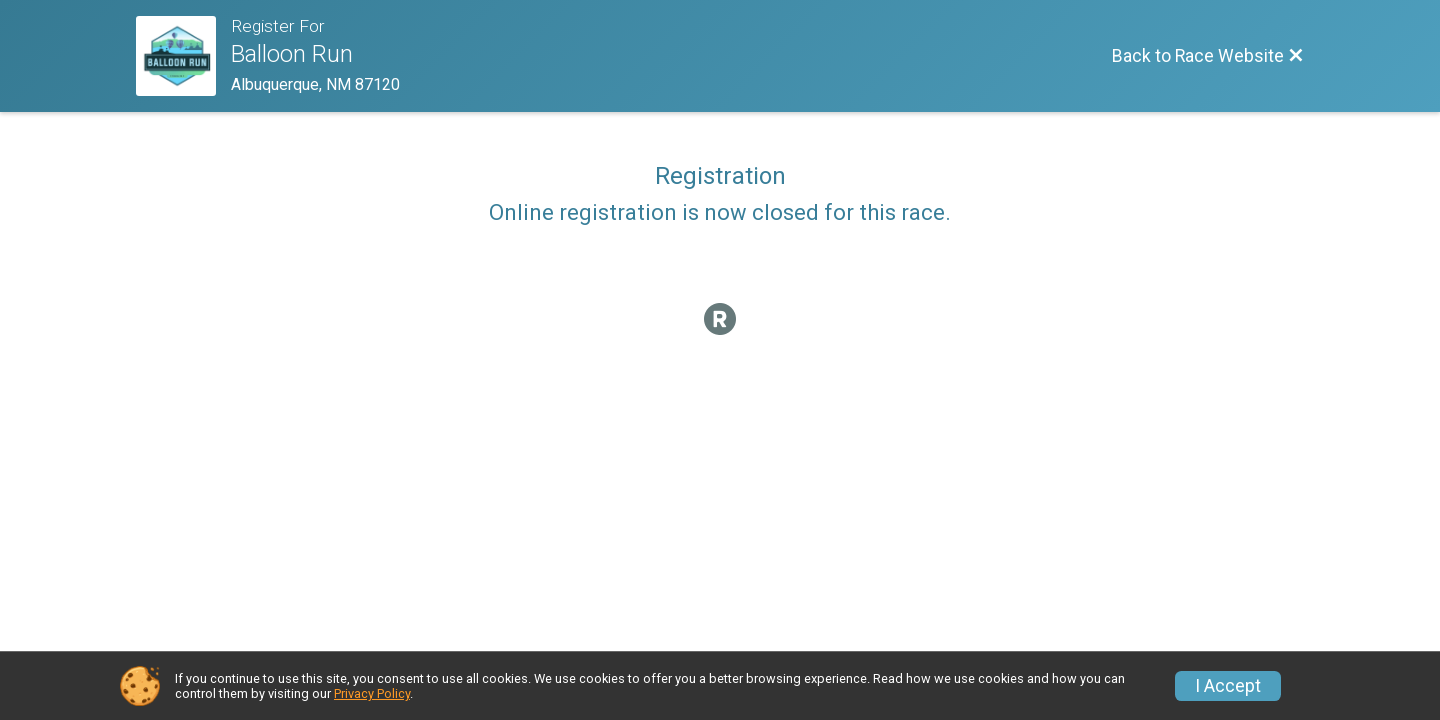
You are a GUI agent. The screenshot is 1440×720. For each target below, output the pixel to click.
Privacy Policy (372, 693)
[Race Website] (183, 56)
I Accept (1228, 686)
